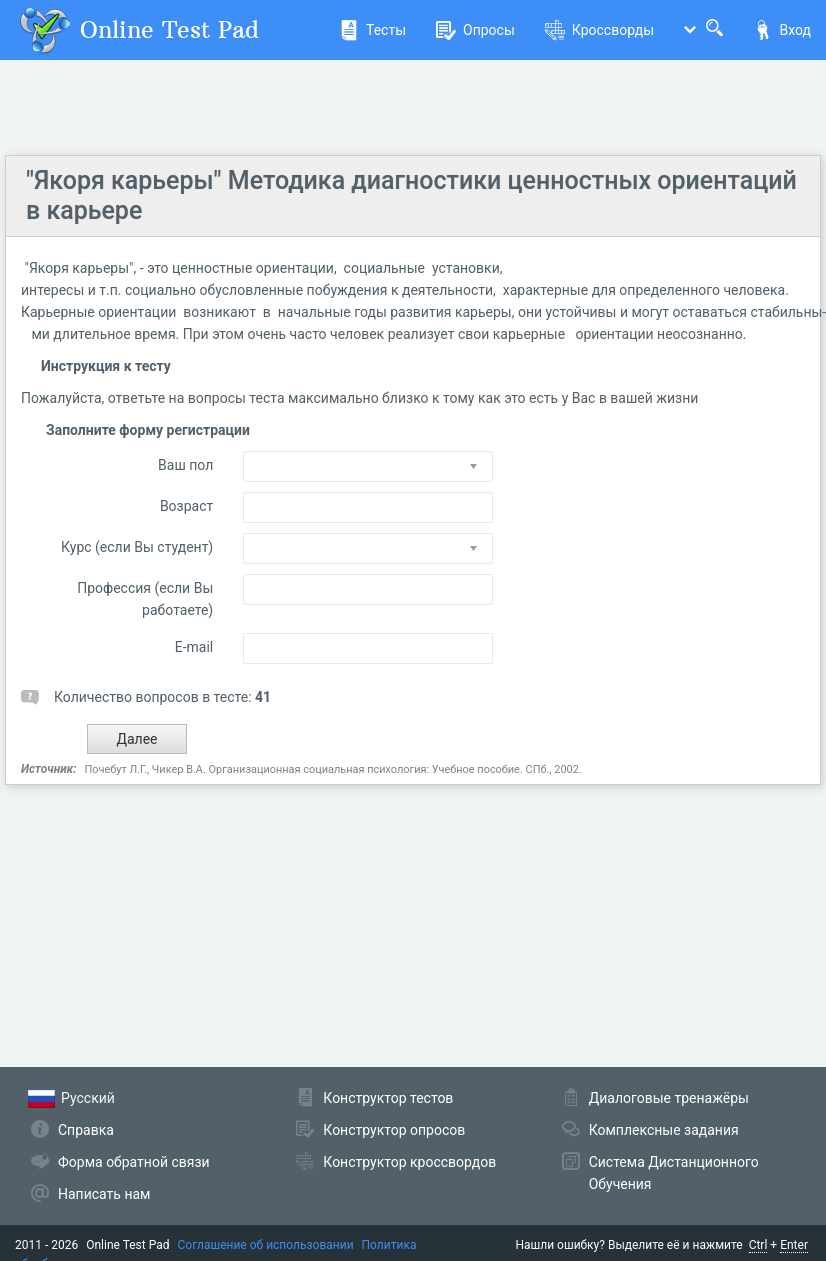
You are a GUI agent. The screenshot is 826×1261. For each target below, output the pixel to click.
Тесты (372, 30)
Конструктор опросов (394, 1130)
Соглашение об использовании (266, 1245)
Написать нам (104, 1194)
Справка (86, 1130)
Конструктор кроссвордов (409, 1162)
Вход (782, 30)
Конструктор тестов (388, 1098)
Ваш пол (185, 465)
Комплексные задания (664, 1130)
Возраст (186, 506)
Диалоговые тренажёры (669, 1098)
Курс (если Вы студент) (137, 547)
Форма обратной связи (134, 1162)
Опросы (475, 30)
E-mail (194, 647)
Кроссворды (599, 30)
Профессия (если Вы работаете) (145, 599)
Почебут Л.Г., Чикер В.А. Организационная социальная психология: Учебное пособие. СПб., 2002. (332, 769)
